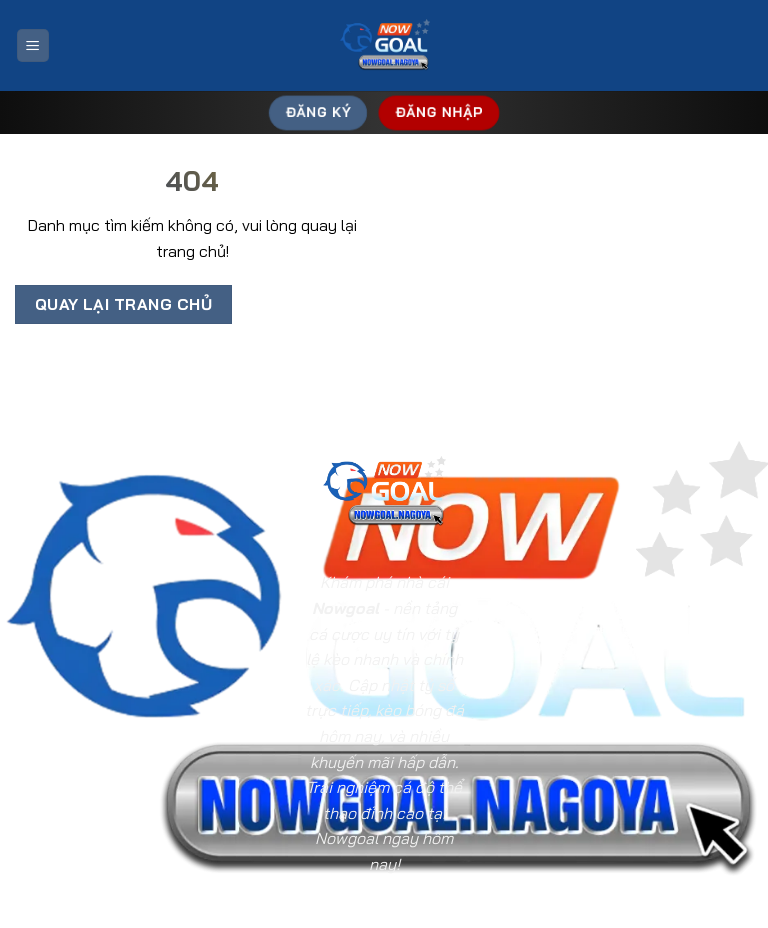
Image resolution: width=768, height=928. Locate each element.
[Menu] (33, 45)
